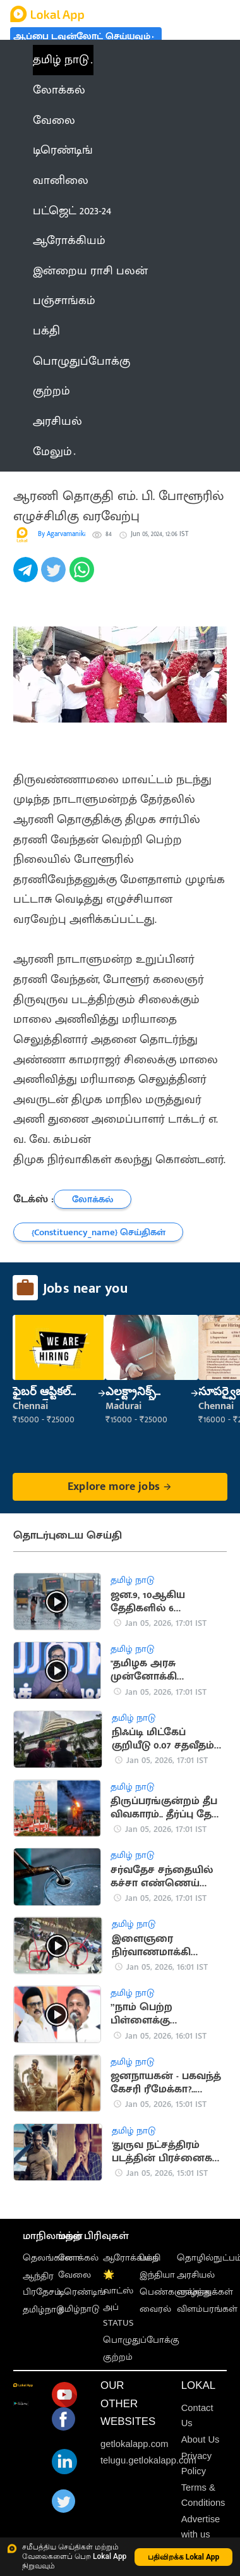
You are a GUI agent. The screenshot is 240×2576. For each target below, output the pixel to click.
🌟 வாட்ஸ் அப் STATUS (118, 2299)
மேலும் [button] (54, 451)
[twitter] (55, 576)
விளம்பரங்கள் (207, 2309)
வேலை (74, 2275)
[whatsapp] (83, 576)
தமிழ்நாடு (43, 2309)
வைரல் (155, 2309)
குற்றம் (118, 2357)
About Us (200, 2439)
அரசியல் (196, 2275)
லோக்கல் (78, 2258)
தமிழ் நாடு (61, 60)
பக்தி (150, 2258)
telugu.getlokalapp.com (148, 2460)
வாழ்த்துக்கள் (205, 2292)
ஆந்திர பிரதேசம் (42, 2284)
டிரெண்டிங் (81, 2292)
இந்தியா (157, 2275)
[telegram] (27, 576)
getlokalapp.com (134, 2444)
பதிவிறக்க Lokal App (184, 2557)
